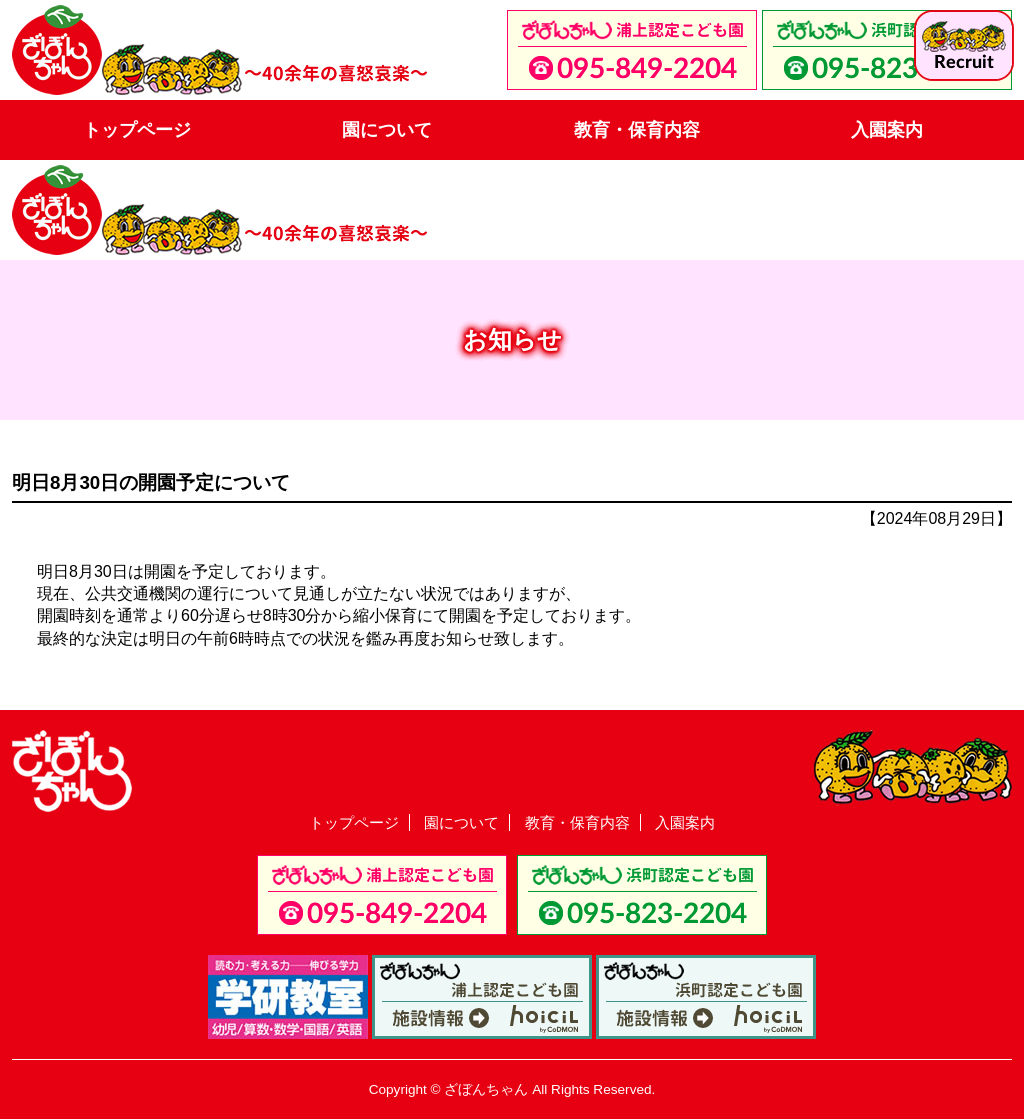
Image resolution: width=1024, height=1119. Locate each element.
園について (387, 130)
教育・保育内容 (637, 130)
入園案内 (887, 130)
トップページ (137, 130)
